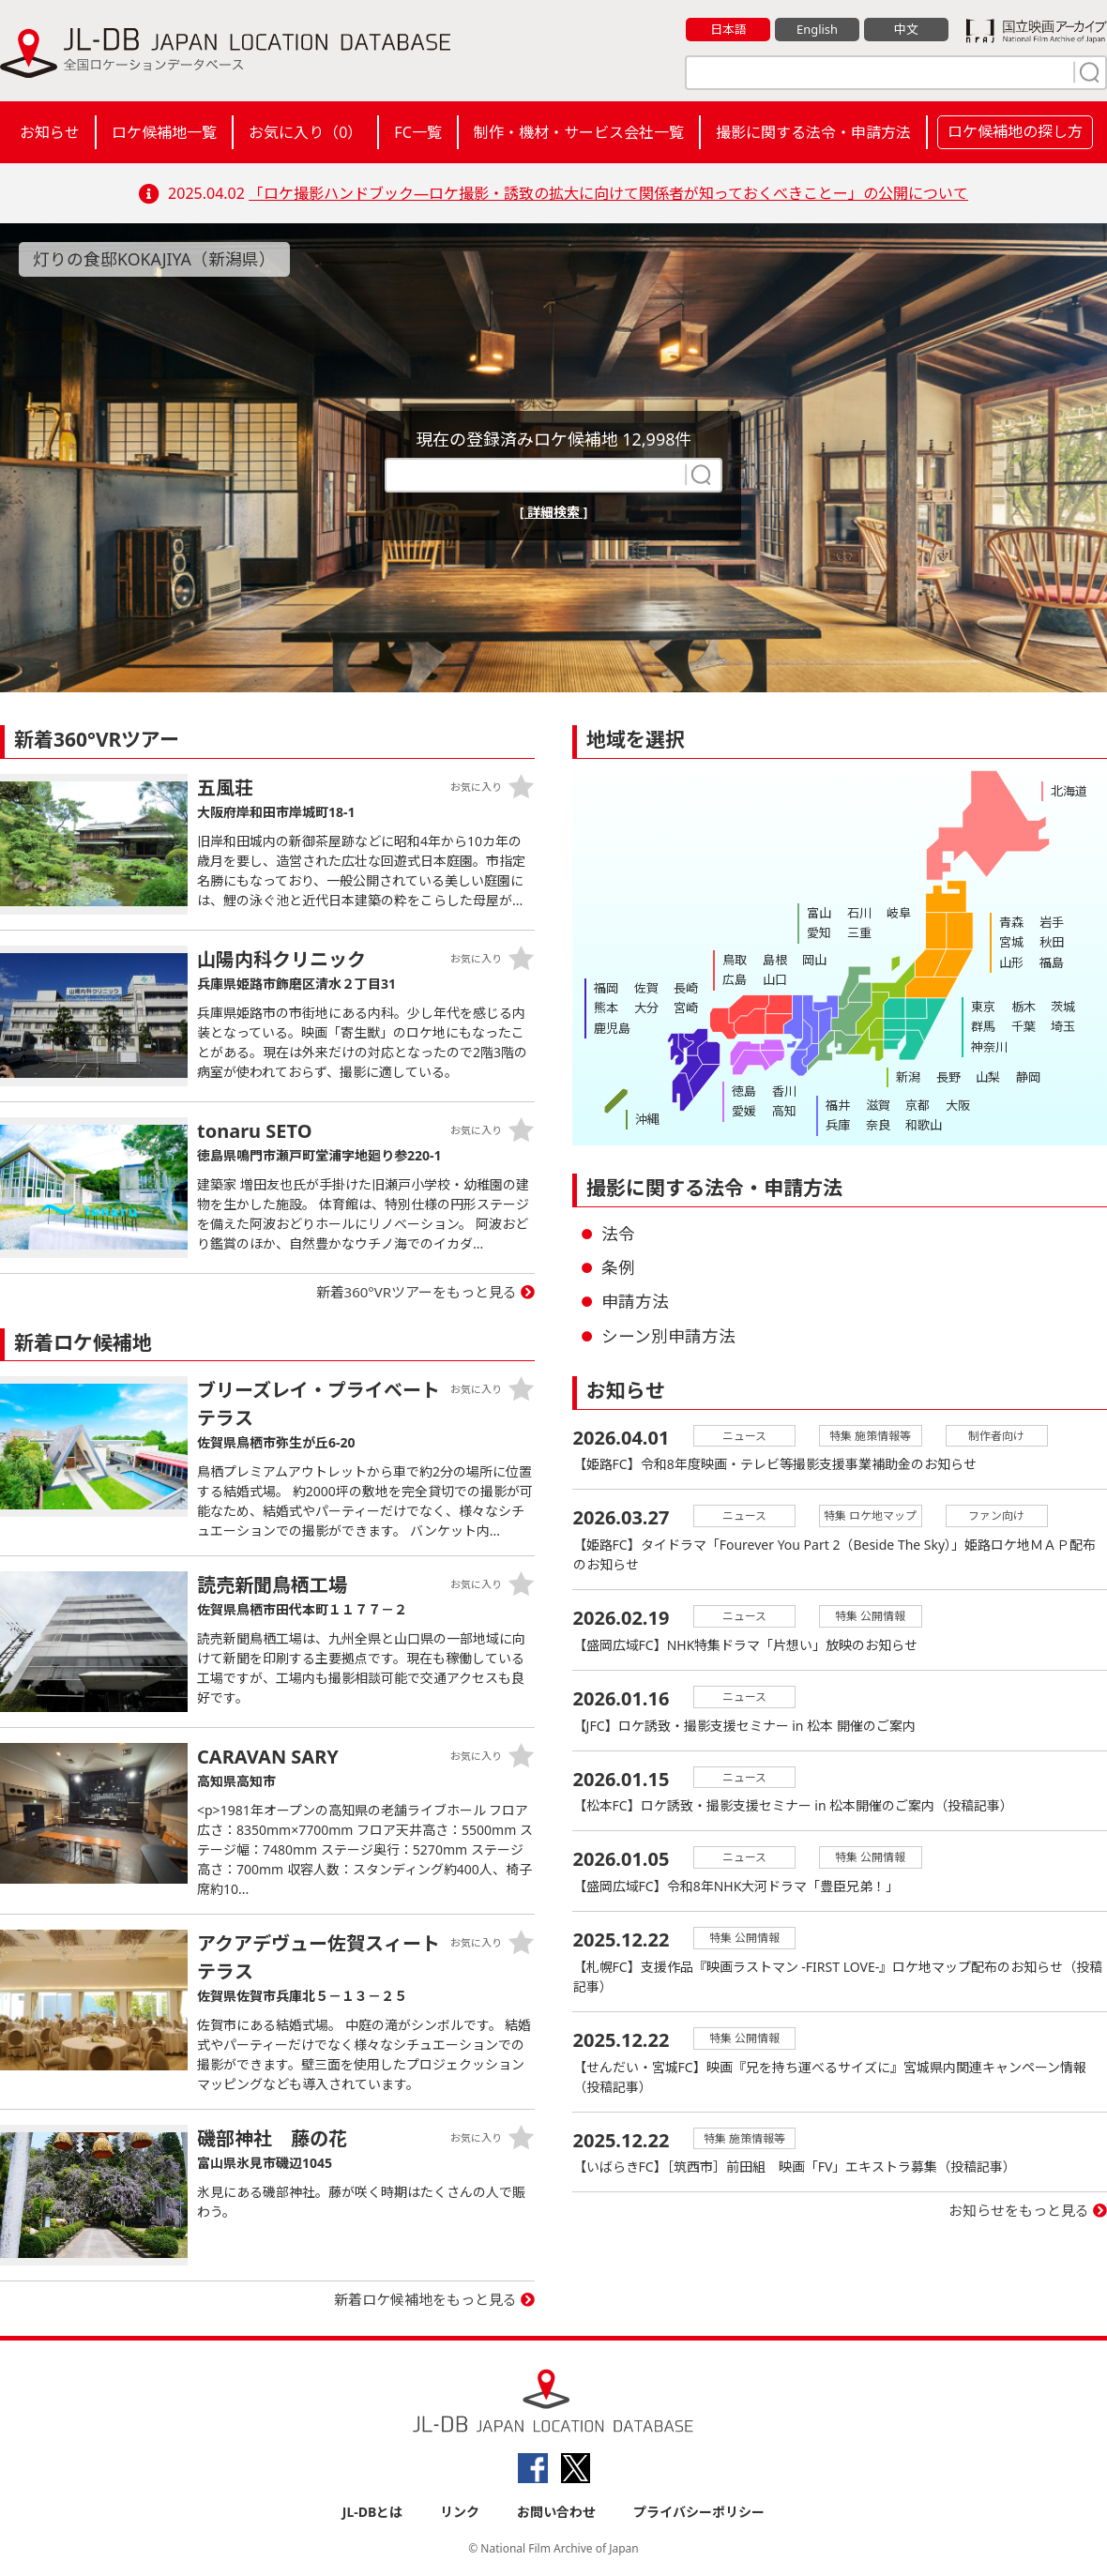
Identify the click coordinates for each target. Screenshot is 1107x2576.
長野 (947, 1076)
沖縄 (647, 1119)
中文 (906, 29)
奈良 (877, 1124)
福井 (838, 1105)
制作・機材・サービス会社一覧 (579, 132)
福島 (1051, 961)
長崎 (685, 987)
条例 (618, 1267)
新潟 (908, 1076)
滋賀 (877, 1105)
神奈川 (989, 1046)
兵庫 (838, 1124)
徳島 (744, 1091)
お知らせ (50, 132)
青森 (1011, 922)
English (817, 29)
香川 (783, 1091)
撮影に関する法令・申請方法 (813, 132)
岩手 (1051, 922)
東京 (983, 1006)
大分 (645, 1007)
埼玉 (1062, 1026)
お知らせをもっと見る (1018, 2213)
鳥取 (734, 959)
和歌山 (922, 1124)
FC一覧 (417, 132)
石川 (858, 912)
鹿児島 (612, 1027)
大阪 (956, 1105)
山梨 (987, 1076)
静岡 (1026, 1076)
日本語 (728, 29)
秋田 (1051, 941)
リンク (459, 2512)
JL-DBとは (372, 2512)
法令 (618, 1233)
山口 (774, 979)
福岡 (606, 987)
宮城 (1011, 941)
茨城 (1062, 1006)
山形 (1011, 961)
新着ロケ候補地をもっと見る (425, 2299)
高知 (783, 1110)
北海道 (1069, 790)
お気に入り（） (305, 132)
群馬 (983, 1026)
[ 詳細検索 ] (554, 512)
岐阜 (898, 912)
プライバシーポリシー (699, 2512)
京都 (916, 1105)
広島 (734, 979)
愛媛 (744, 1110)
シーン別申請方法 (668, 1336)
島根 (774, 959)
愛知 (819, 932)
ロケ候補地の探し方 (1015, 131)
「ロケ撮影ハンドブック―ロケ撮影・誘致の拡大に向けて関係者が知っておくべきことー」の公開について (608, 193)
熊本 (606, 1007)
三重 (858, 932)
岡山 (813, 959)
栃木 (1022, 1006)
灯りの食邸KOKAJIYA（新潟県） (155, 259)
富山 (819, 912)
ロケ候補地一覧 (164, 132)
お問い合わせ (556, 2512)
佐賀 (645, 987)
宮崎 (685, 1007)
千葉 (1022, 1026)
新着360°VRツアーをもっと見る (417, 1291)
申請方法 (635, 1301)
